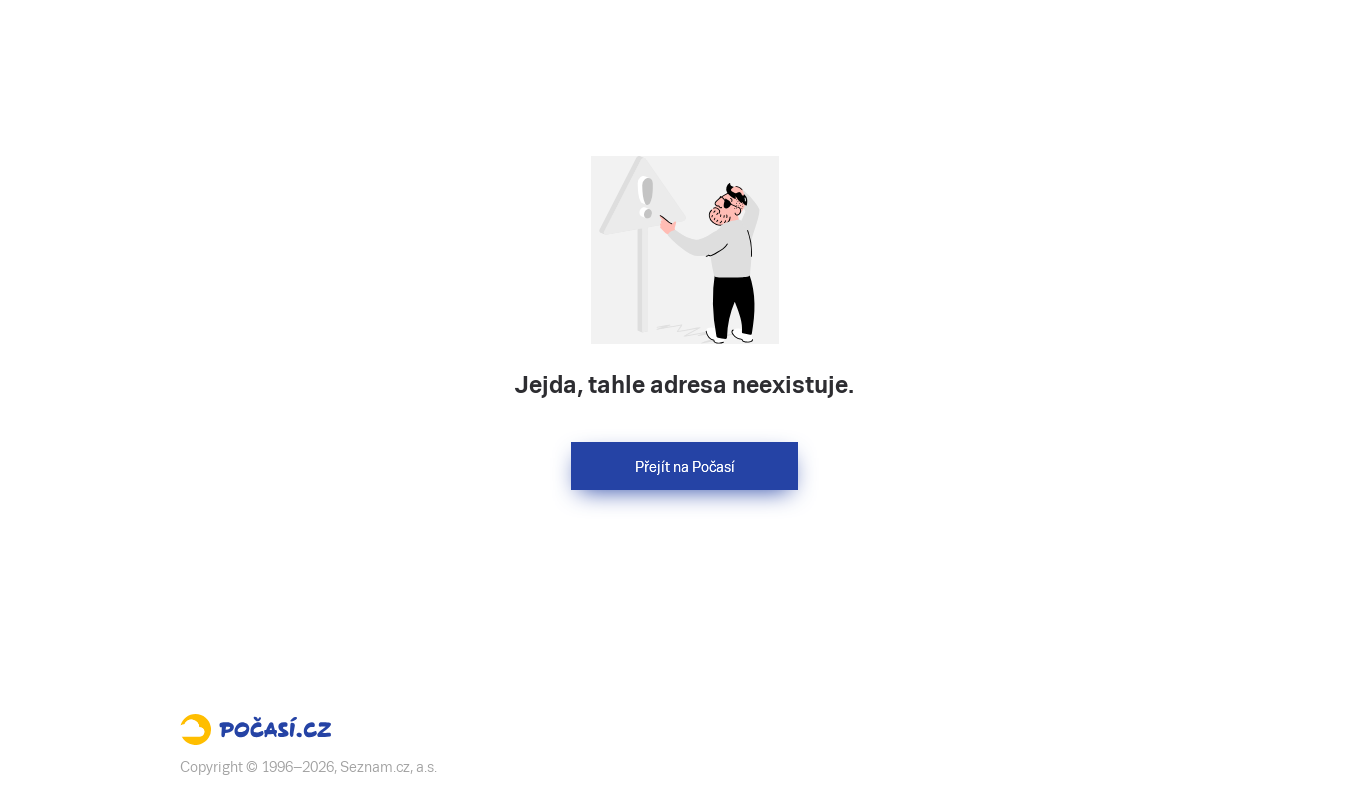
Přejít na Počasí (685, 467)
